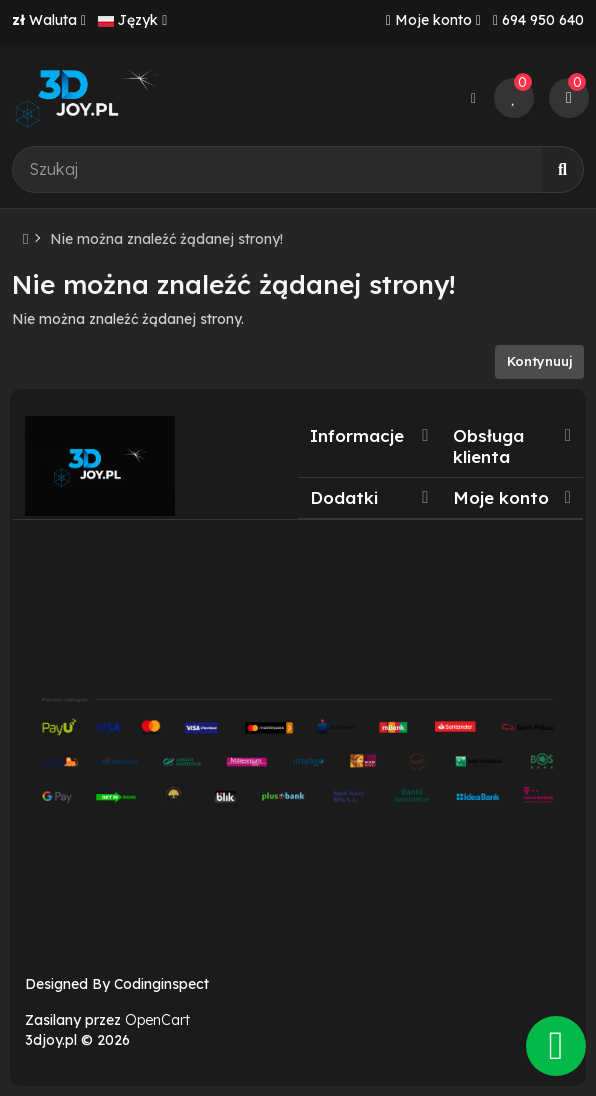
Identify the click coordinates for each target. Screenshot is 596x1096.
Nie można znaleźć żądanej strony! (166, 239)
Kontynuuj (539, 361)
